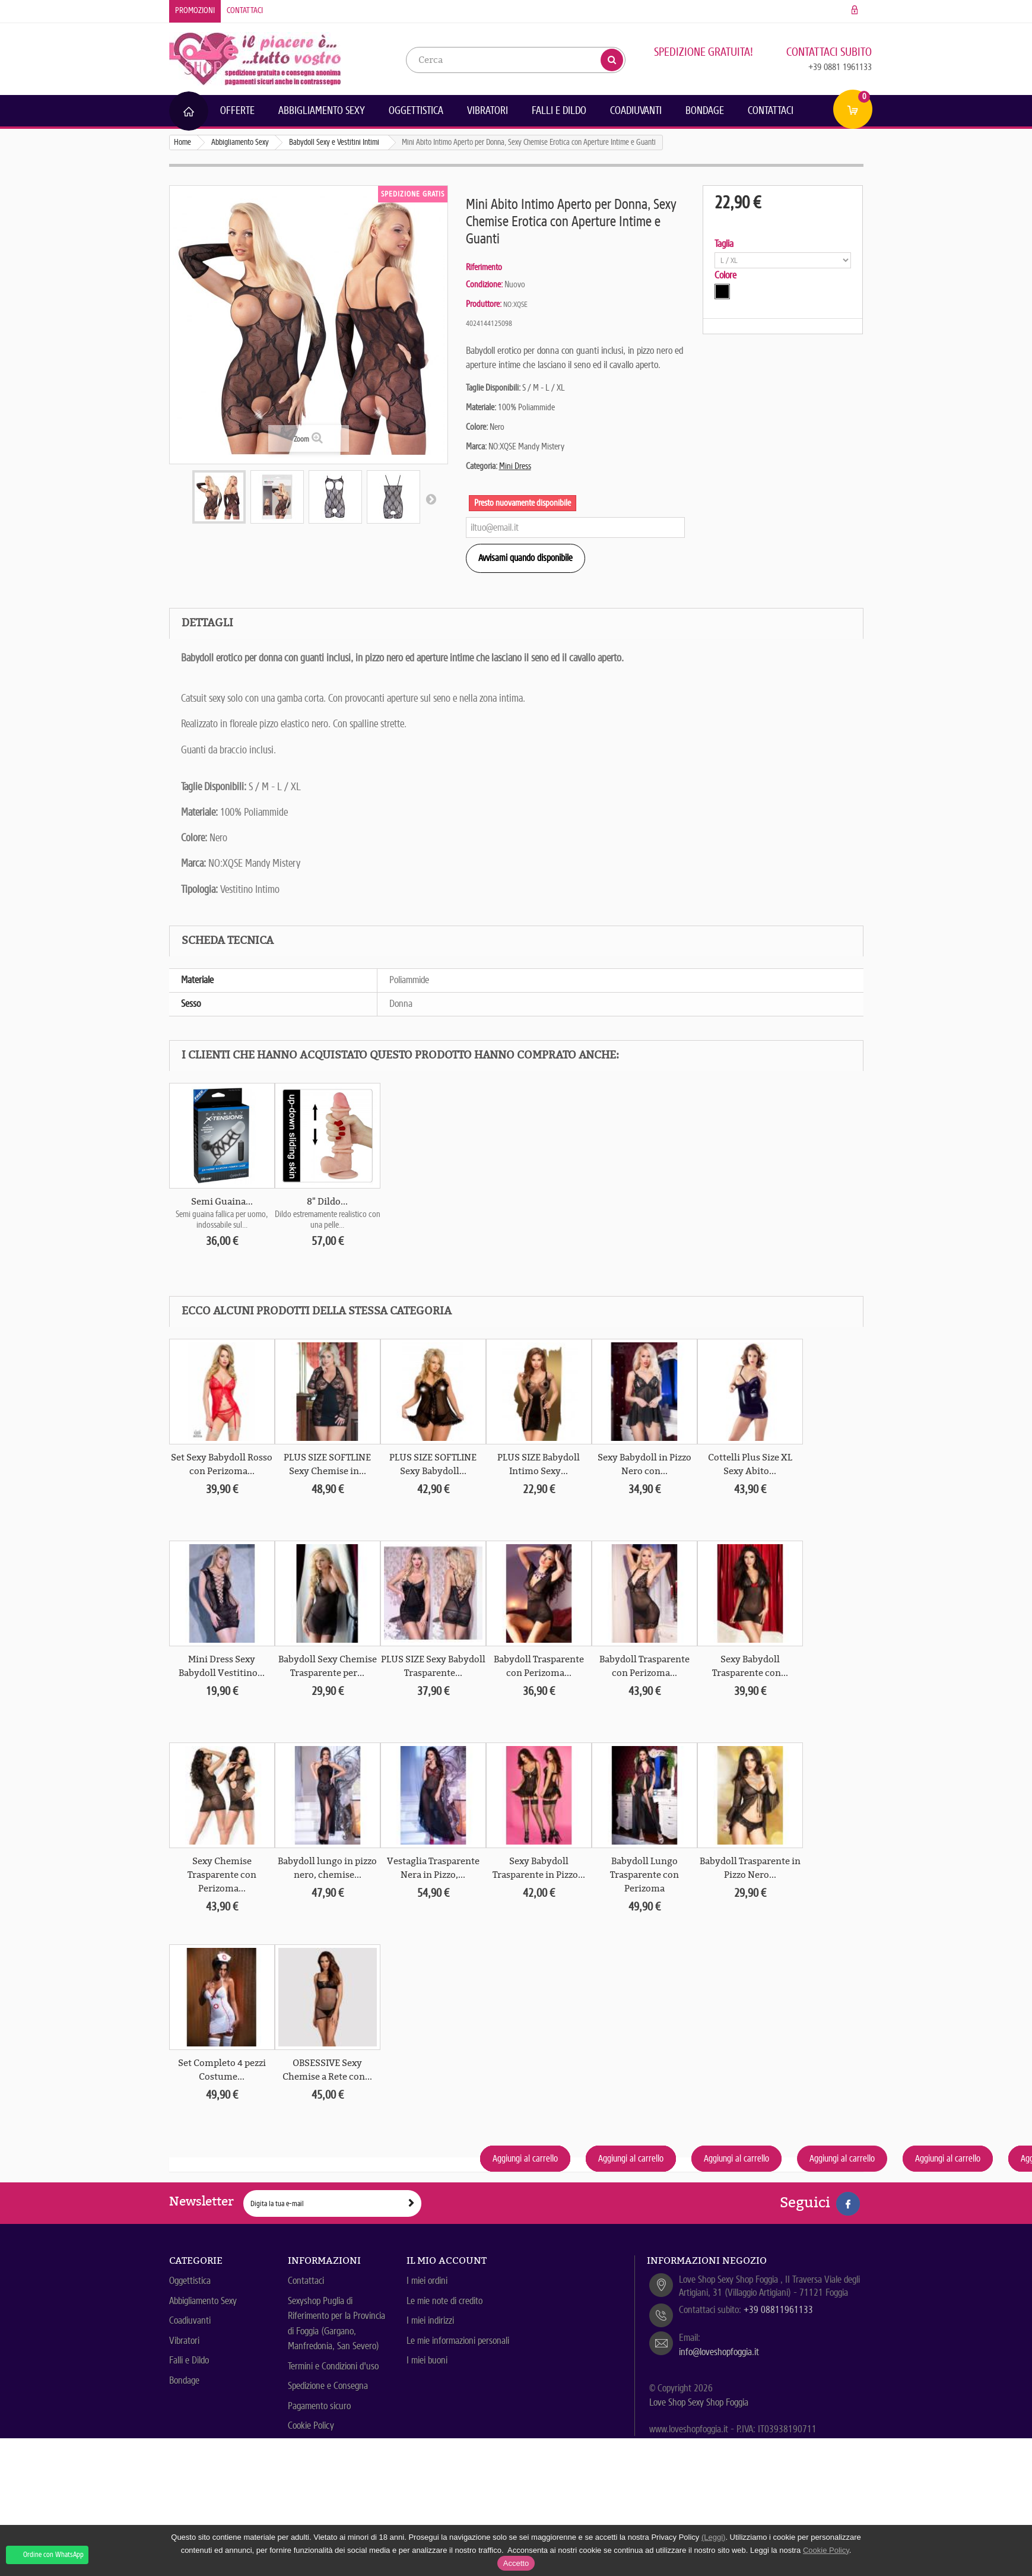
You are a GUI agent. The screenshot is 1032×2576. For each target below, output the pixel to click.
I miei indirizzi (430, 2320)
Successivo (431, 499)
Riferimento (484, 267)
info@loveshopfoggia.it (719, 2352)
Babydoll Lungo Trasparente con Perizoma (644, 1874)
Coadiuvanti (636, 110)
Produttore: (483, 304)
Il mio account (447, 2260)
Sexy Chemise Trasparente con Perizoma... (222, 1874)
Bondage (704, 110)
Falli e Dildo (559, 110)
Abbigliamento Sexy (321, 110)
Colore (727, 275)
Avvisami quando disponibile (525, 558)
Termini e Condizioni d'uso (333, 2366)
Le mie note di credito (444, 2301)
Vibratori (487, 110)
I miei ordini (427, 2280)
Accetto (516, 2563)
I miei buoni (427, 2360)
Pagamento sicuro (319, 2406)
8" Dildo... (327, 1202)
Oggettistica (416, 110)
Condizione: (484, 284)
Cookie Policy (311, 2425)
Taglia (725, 244)
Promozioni (195, 10)
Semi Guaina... (222, 1202)
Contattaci (245, 10)
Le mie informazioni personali (458, 2340)
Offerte (237, 110)
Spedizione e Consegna (328, 2386)
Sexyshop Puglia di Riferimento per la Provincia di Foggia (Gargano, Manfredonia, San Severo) (336, 2323)
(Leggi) (713, 2537)
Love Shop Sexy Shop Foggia (698, 2402)
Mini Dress (515, 466)
